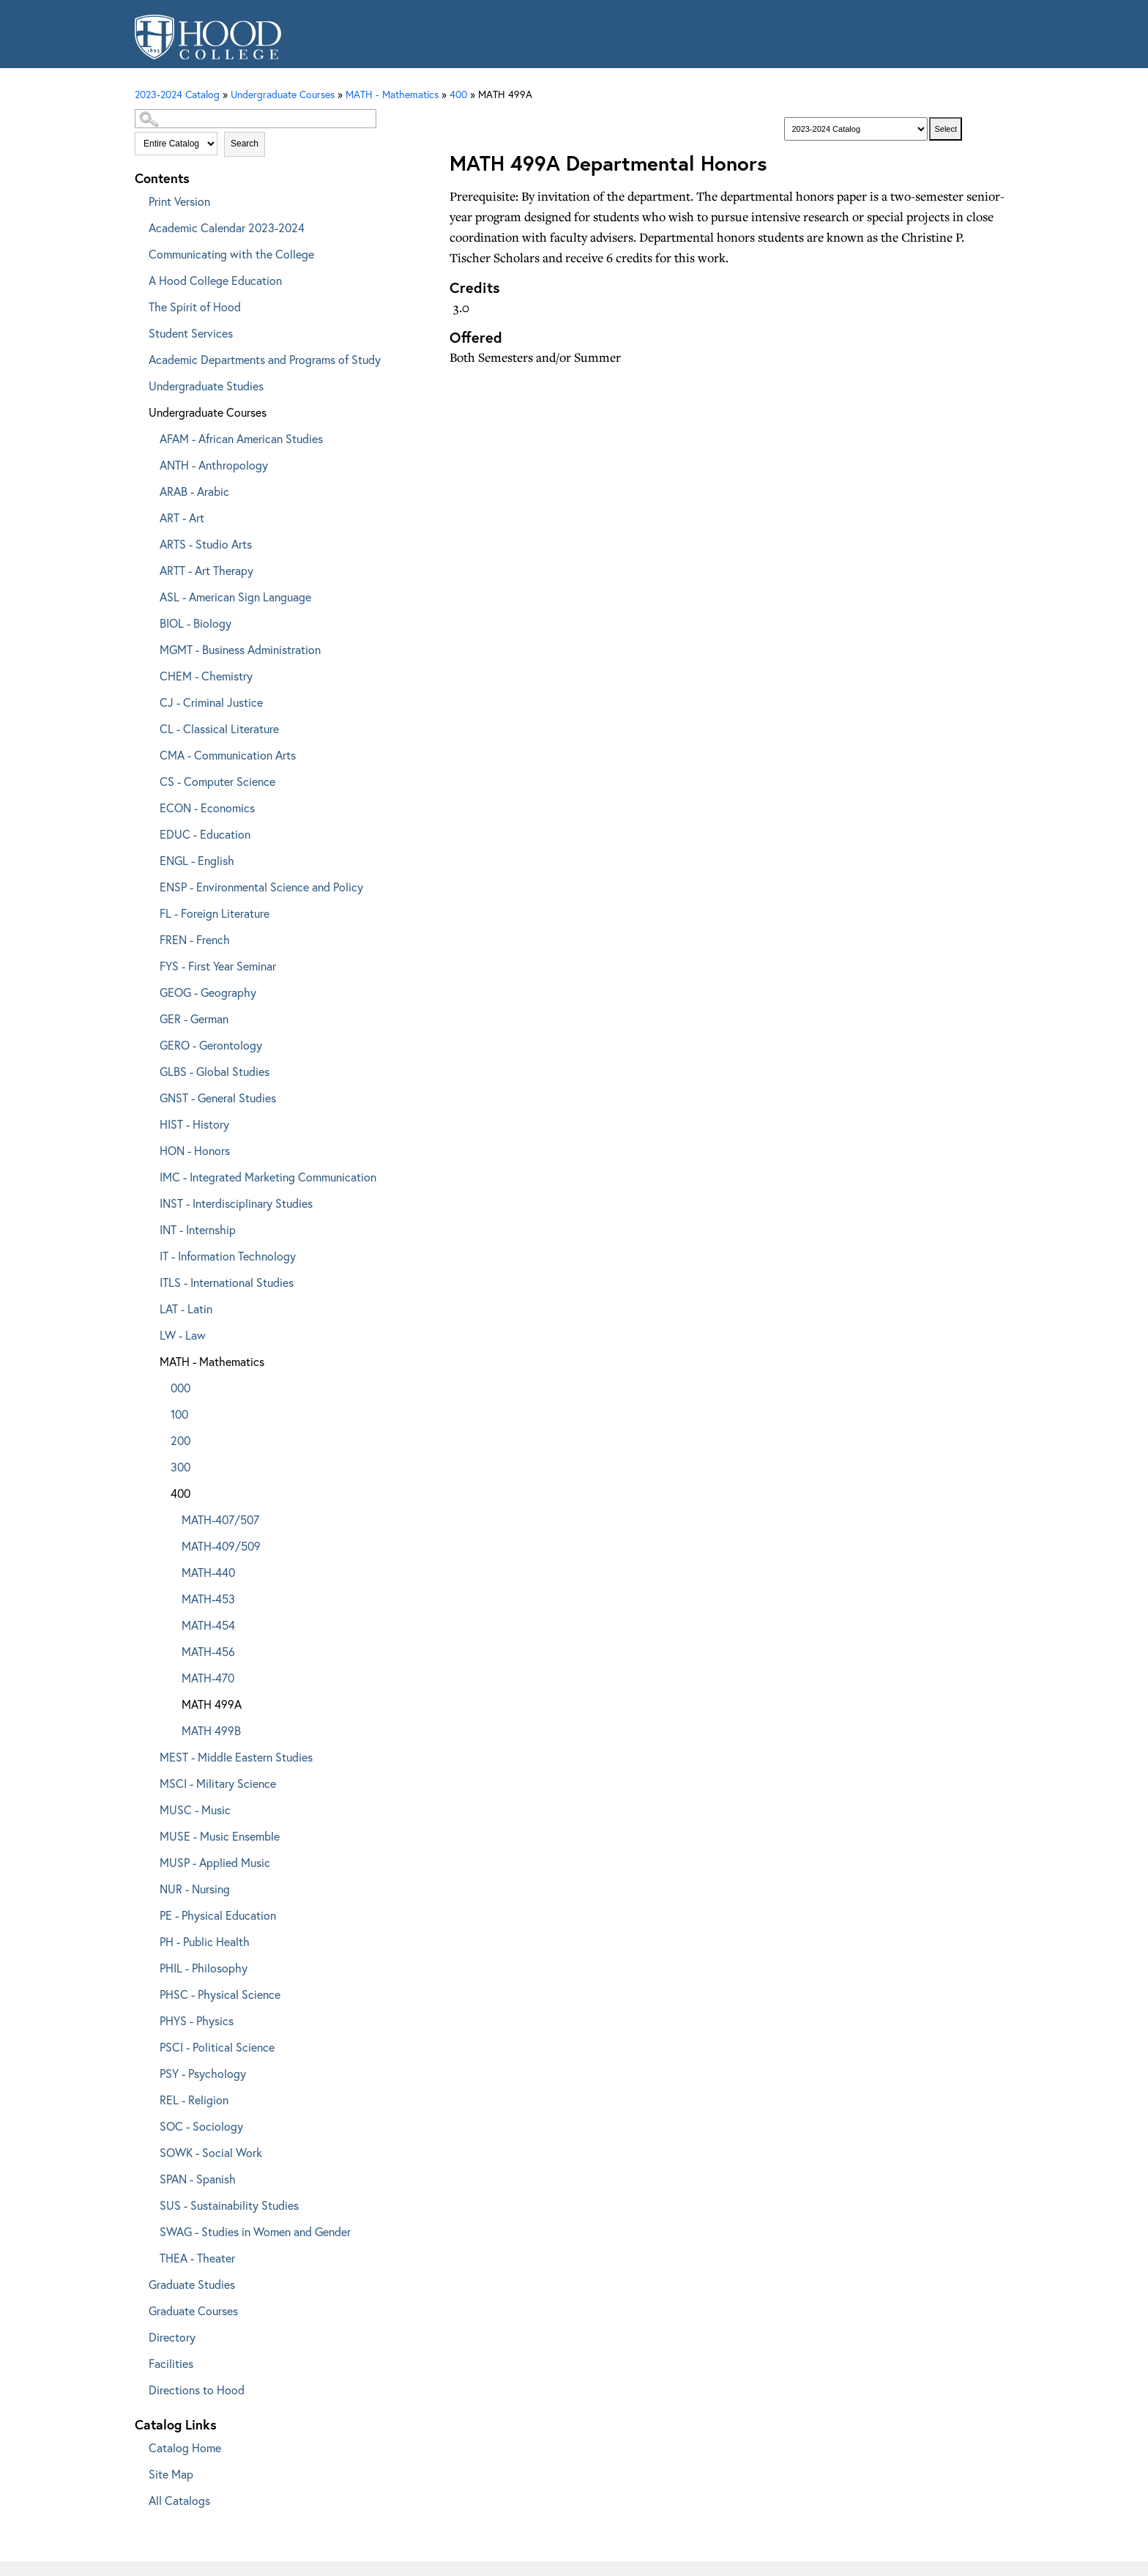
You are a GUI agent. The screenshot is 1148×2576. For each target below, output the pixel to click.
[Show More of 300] (160, 1464)
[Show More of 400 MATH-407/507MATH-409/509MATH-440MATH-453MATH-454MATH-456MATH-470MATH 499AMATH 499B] (160, 1491)
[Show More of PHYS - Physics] (149, 2018)
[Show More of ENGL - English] (149, 858)
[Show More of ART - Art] (149, 515)
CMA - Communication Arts (228, 754)
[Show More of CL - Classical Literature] (149, 726)
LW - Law (183, 1335)
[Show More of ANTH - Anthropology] (149, 462)
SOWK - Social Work (211, 2152)
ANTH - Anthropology (214, 464)
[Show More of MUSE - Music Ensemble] (149, 1833)
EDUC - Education (205, 834)
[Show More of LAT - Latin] (149, 1306)
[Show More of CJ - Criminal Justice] (149, 700)
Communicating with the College (231, 253)
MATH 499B (211, 1730)
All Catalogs (179, 2500)
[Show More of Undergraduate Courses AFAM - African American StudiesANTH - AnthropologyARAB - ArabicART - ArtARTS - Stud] (138, 410)
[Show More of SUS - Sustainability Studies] (149, 2203)
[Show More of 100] (160, 1411)
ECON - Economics (207, 807)
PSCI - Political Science (217, 2047)
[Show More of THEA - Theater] (149, 2255)
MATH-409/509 (221, 1546)
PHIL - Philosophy (203, 1967)
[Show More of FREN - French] (149, 937)
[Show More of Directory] (138, 2334)
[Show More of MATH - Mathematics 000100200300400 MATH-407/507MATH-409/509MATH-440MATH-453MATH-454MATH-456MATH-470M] (149, 1359)
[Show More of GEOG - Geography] (149, 990)
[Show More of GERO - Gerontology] (149, 1042)
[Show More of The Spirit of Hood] (138, 304)
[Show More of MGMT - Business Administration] (149, 647)
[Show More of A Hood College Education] (138, 278)
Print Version (179, 201)
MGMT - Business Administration (240, 649)
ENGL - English (197, 860)
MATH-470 (208, 1677)
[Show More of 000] (160, 1385)
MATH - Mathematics (212, 1361)
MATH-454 (208, 1625)
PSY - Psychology (203, 2073)
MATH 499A (212, 1704)
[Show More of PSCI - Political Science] (149, 2044)
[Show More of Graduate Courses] (138, 2308)
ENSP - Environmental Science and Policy (261, 886)
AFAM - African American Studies (241, 438)
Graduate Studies (192, 2284)
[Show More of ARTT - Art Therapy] (149, 568)
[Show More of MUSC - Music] (149, 1807)
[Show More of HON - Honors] (149, 1148)
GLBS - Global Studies (214, 1071)
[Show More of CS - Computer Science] (149, 779)
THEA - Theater (197, 2257)
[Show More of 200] (160, 1438)
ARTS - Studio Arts (206, 544)
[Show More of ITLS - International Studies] (149, 1280)
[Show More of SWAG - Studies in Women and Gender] (149, 2229)
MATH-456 (208, 1651)
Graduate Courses (193, 2310)
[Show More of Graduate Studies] (138, 2282)
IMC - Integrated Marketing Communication (268, 1176)
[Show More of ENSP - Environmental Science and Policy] (149, 884)
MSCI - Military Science (218, 1783)
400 (458, 94)
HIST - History (194, 1124)
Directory (172, 2337)
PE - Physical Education (218, 1915)
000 (180, 1387)
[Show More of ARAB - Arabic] (149, 489)
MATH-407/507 (220, 1519)
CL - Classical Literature (219, 728)
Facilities (171, 2363)
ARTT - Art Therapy (206, 570)
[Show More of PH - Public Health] (149, 1939)
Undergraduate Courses (207, 412)
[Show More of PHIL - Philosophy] (149, 1965)
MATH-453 (208, 1598)
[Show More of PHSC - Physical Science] (149, 1992)
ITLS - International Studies (227, 1282)
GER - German (194, 1018)
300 (180, 1466)
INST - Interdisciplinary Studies (236, 1203)
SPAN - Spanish (198, 2178)
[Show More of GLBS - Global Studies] (149, 1069)
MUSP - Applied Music (215, 1862)
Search (244, 143)
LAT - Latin (186, 1308)
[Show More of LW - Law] (149, 1332)
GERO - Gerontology (211, 1045)
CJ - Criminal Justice (211, 702)
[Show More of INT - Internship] (149, 1227)
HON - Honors (195, 1150)
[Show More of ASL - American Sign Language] (149, 594)
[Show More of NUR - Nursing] (149, 1886)
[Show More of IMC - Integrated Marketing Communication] (149, 1174)
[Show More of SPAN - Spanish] (149, 2176)
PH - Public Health (205, 1941)
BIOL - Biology (195, 623)
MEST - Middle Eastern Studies (236, 1756)
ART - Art (182, 517)
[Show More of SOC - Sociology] (149, 2123)
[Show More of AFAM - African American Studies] (149, 436)
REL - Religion (194, 2099)
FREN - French (195, 939)
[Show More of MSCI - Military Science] (149, 1781)
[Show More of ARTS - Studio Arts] (149, 541)
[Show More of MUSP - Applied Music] (149, 1860)
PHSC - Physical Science (220, 1994)
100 (179, 1414)
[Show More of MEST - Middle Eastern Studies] (149, 1754)
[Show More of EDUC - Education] (149, 831)
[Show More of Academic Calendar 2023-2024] (138, 225)
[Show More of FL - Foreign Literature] (149, 910)
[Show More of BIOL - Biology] (149, 620)
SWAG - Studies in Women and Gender (255, 2231)
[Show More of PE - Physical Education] (149, 1912)
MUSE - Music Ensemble (220, 1836)
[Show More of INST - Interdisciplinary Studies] (149, 1201)
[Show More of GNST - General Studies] (149, 1095)
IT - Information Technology (228, 1255)
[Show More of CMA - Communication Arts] (149, 752)
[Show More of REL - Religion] (149, 2097)
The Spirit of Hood (195, 306)
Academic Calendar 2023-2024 (227, 227)
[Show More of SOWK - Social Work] (149, 2150)
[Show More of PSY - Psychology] (149, 2071)
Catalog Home (185, 2447)
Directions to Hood (197, 2389)
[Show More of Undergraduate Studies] (138, 383)
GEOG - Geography (208, 992)
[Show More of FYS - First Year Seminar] (149, 963)
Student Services (191, 333)
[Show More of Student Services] (138, 330)
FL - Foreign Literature (214, 913)
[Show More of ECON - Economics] (149, 805)
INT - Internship (198, 1229)
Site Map (171, 2474)
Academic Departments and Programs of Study (265, 359)
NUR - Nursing (195, 1888)
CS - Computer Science (217, 781)
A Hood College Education (215, 280)
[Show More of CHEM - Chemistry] (149, 673)
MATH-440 (208, 1572)
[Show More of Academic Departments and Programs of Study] (138, 357)
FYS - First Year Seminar (218, 965)
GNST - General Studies (218, 1097)
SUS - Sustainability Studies (229, 2205)
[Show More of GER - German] (149, 1016)
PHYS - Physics (197, 2020)
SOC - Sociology (201, 2126)
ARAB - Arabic (194, 491)
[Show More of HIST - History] (149, 1121)
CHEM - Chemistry (206, 675)
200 (180, 1440)
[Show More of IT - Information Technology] (149, 1253)
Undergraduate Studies (206, 385)
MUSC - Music (195, 1809)
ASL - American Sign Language (235, 596)
